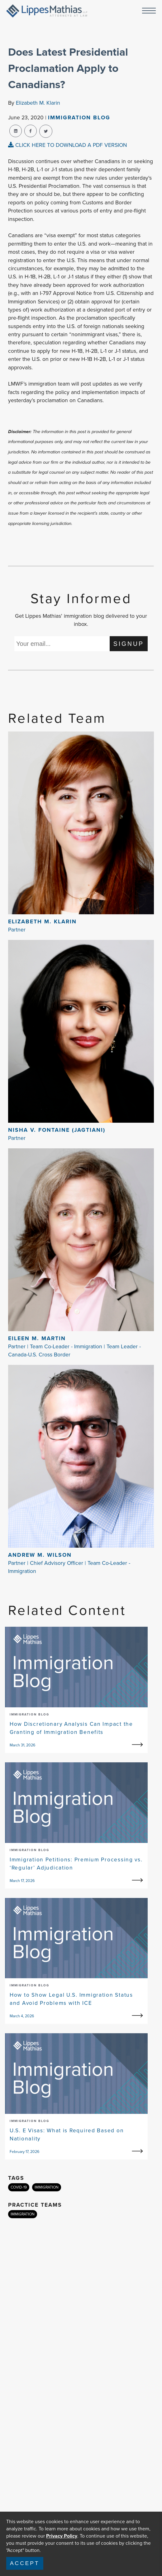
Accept (25, 2563)
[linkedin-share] (15, 131)
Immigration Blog (79, 117)
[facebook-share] (30, 131)
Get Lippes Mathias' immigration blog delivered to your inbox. (81, 620)
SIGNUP (128, 643)
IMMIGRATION (47, 2187)
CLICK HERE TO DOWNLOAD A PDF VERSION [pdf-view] (67, 145)
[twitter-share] (45, 131)
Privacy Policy (61, 2535)
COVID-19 (19, 2187)
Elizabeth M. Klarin (38, 103)
